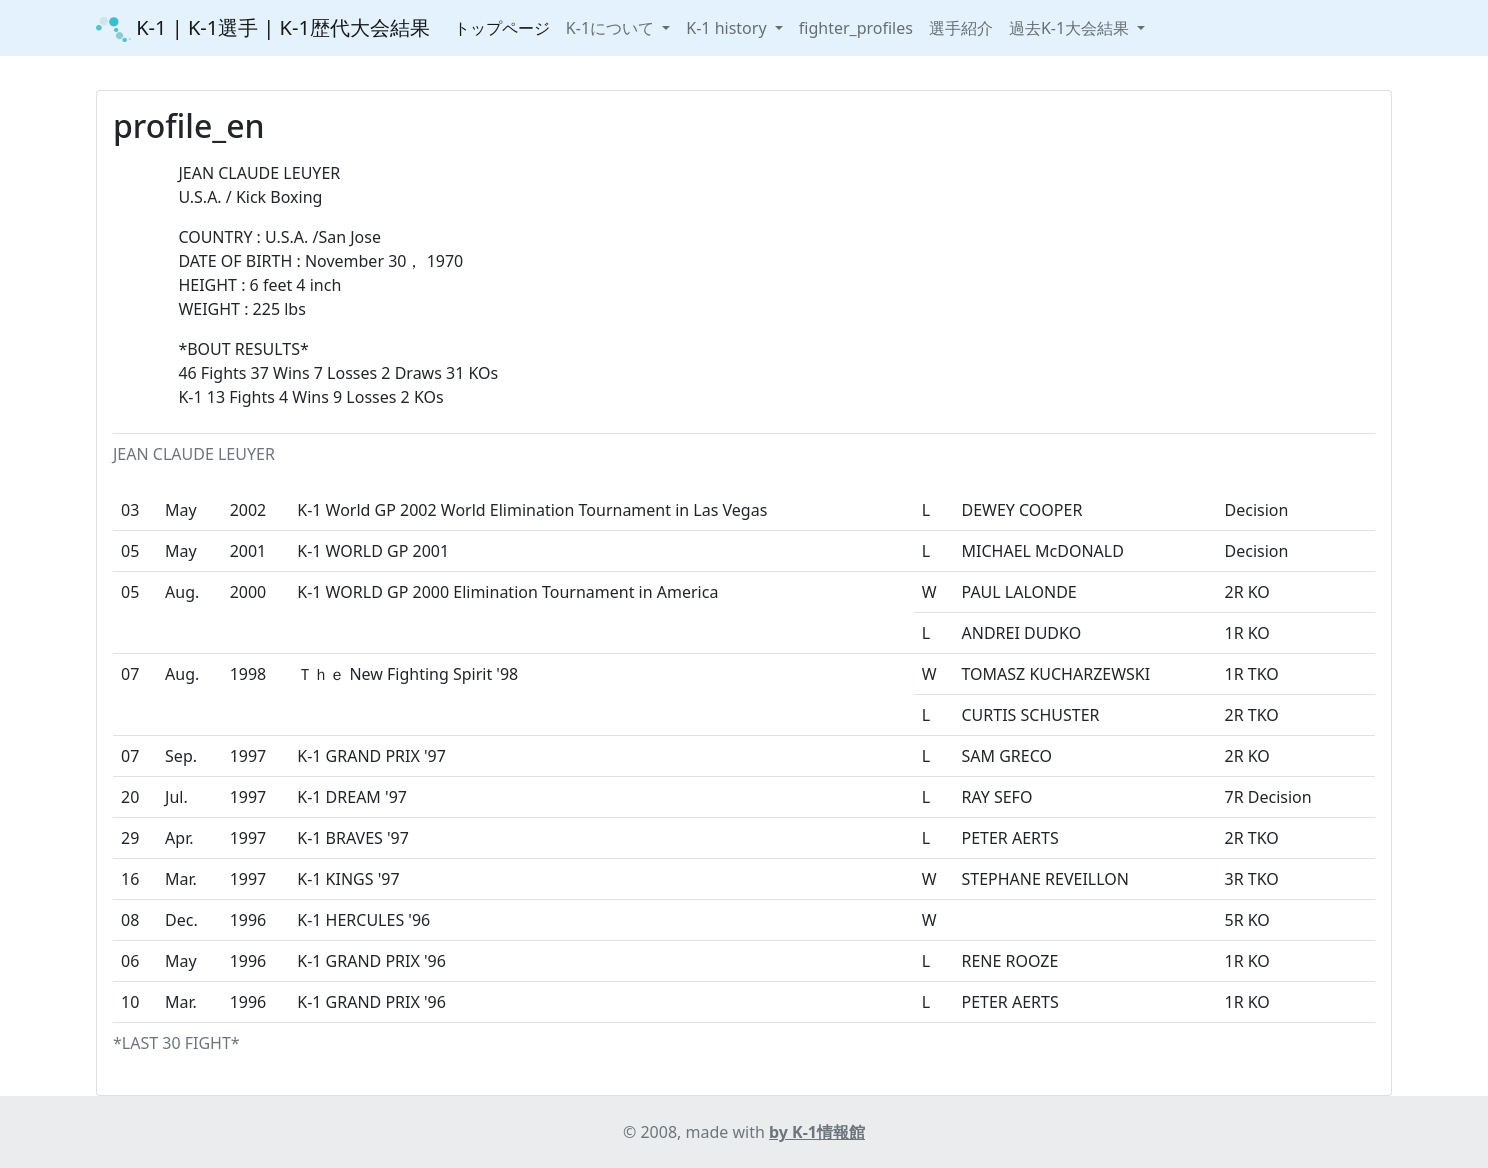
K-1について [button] (612, 28)
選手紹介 (961, 28)
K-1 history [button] (728, 28)
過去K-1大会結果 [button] (1071, 28)
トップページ (502, 28)
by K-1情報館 (817, 1132)
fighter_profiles (856, 28)
